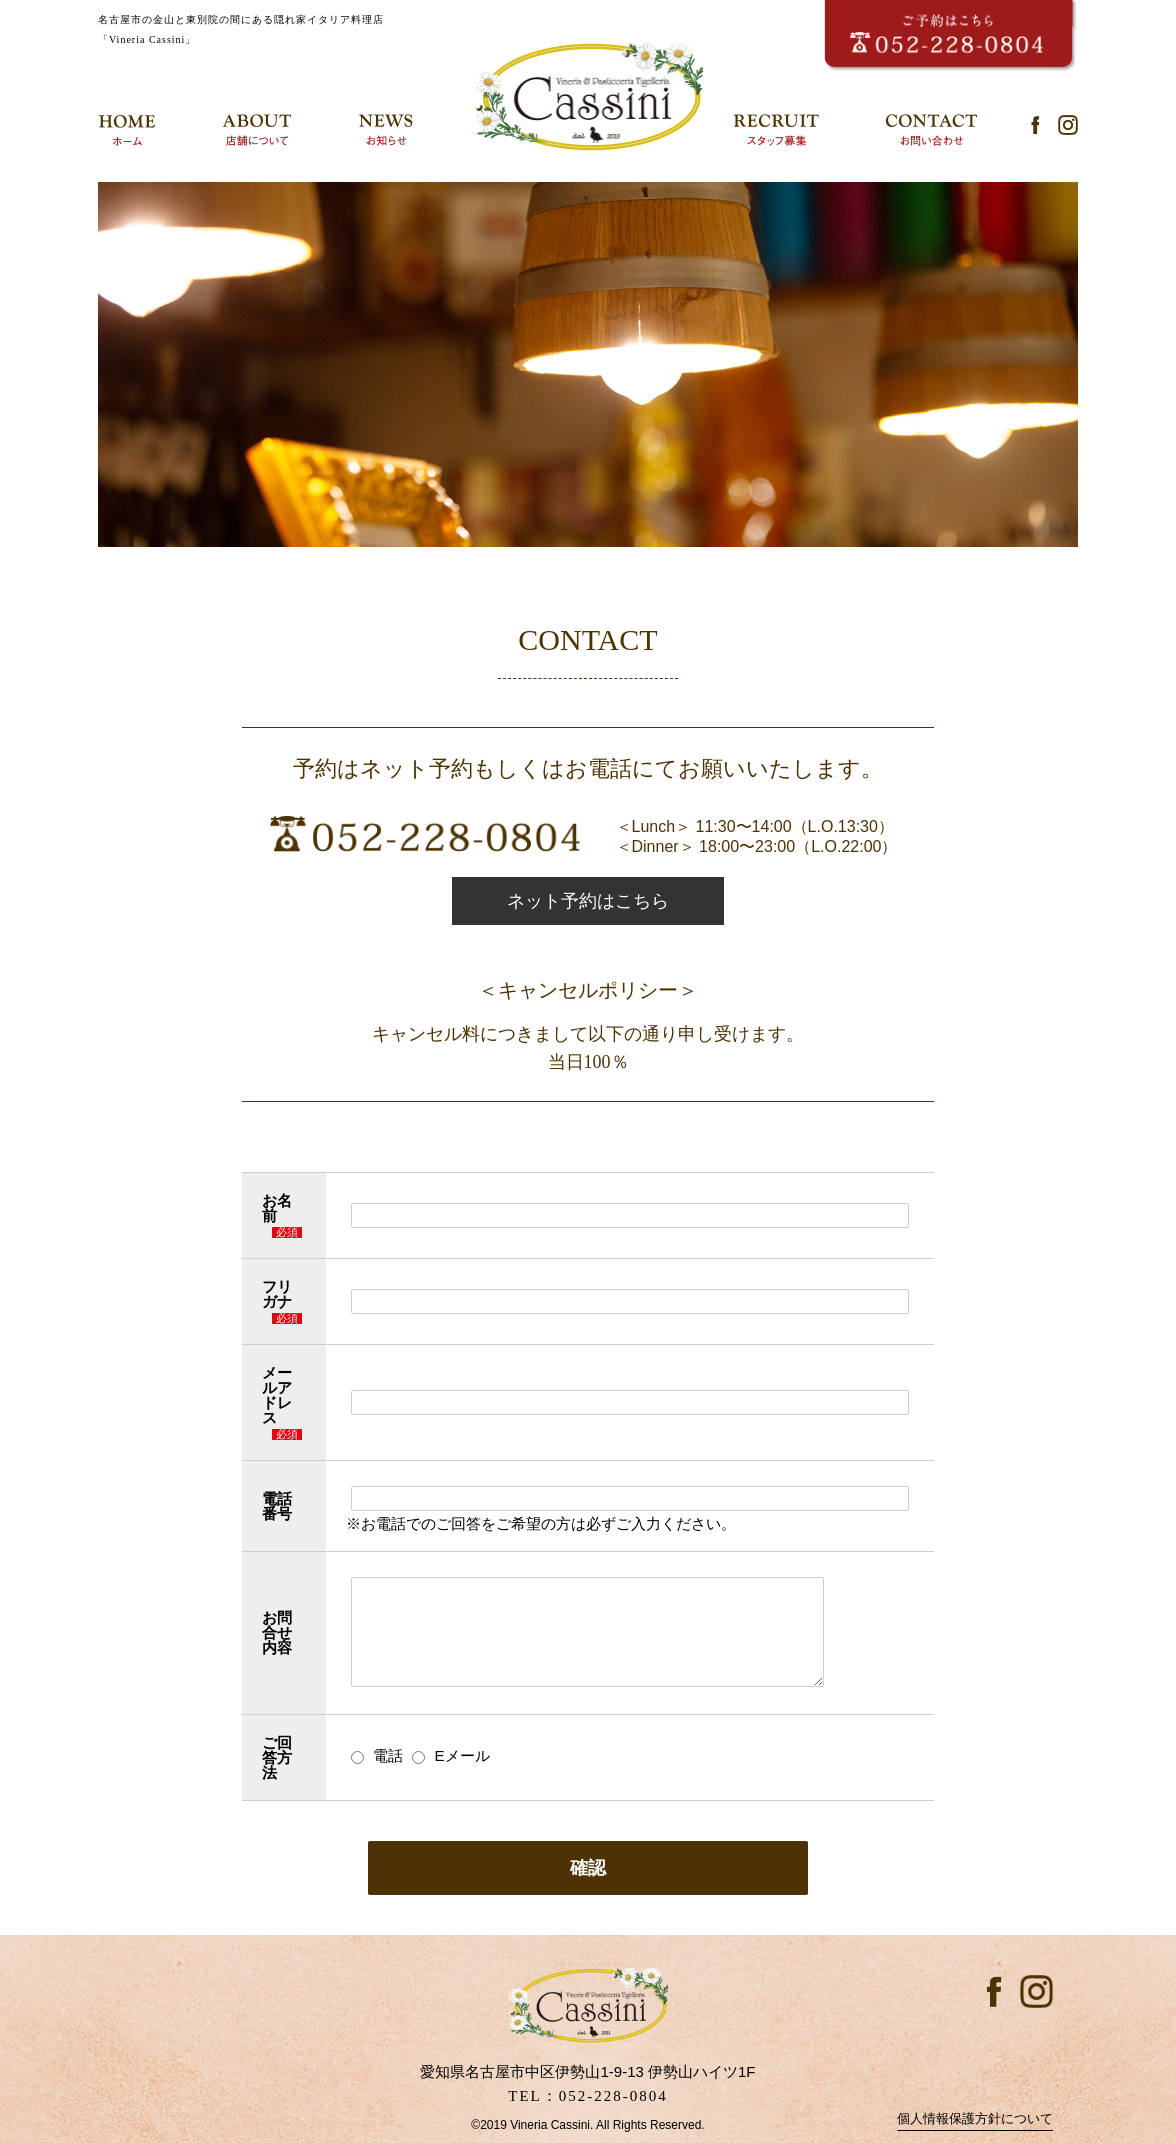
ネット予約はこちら (588, 901)
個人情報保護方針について (975, 2118)
